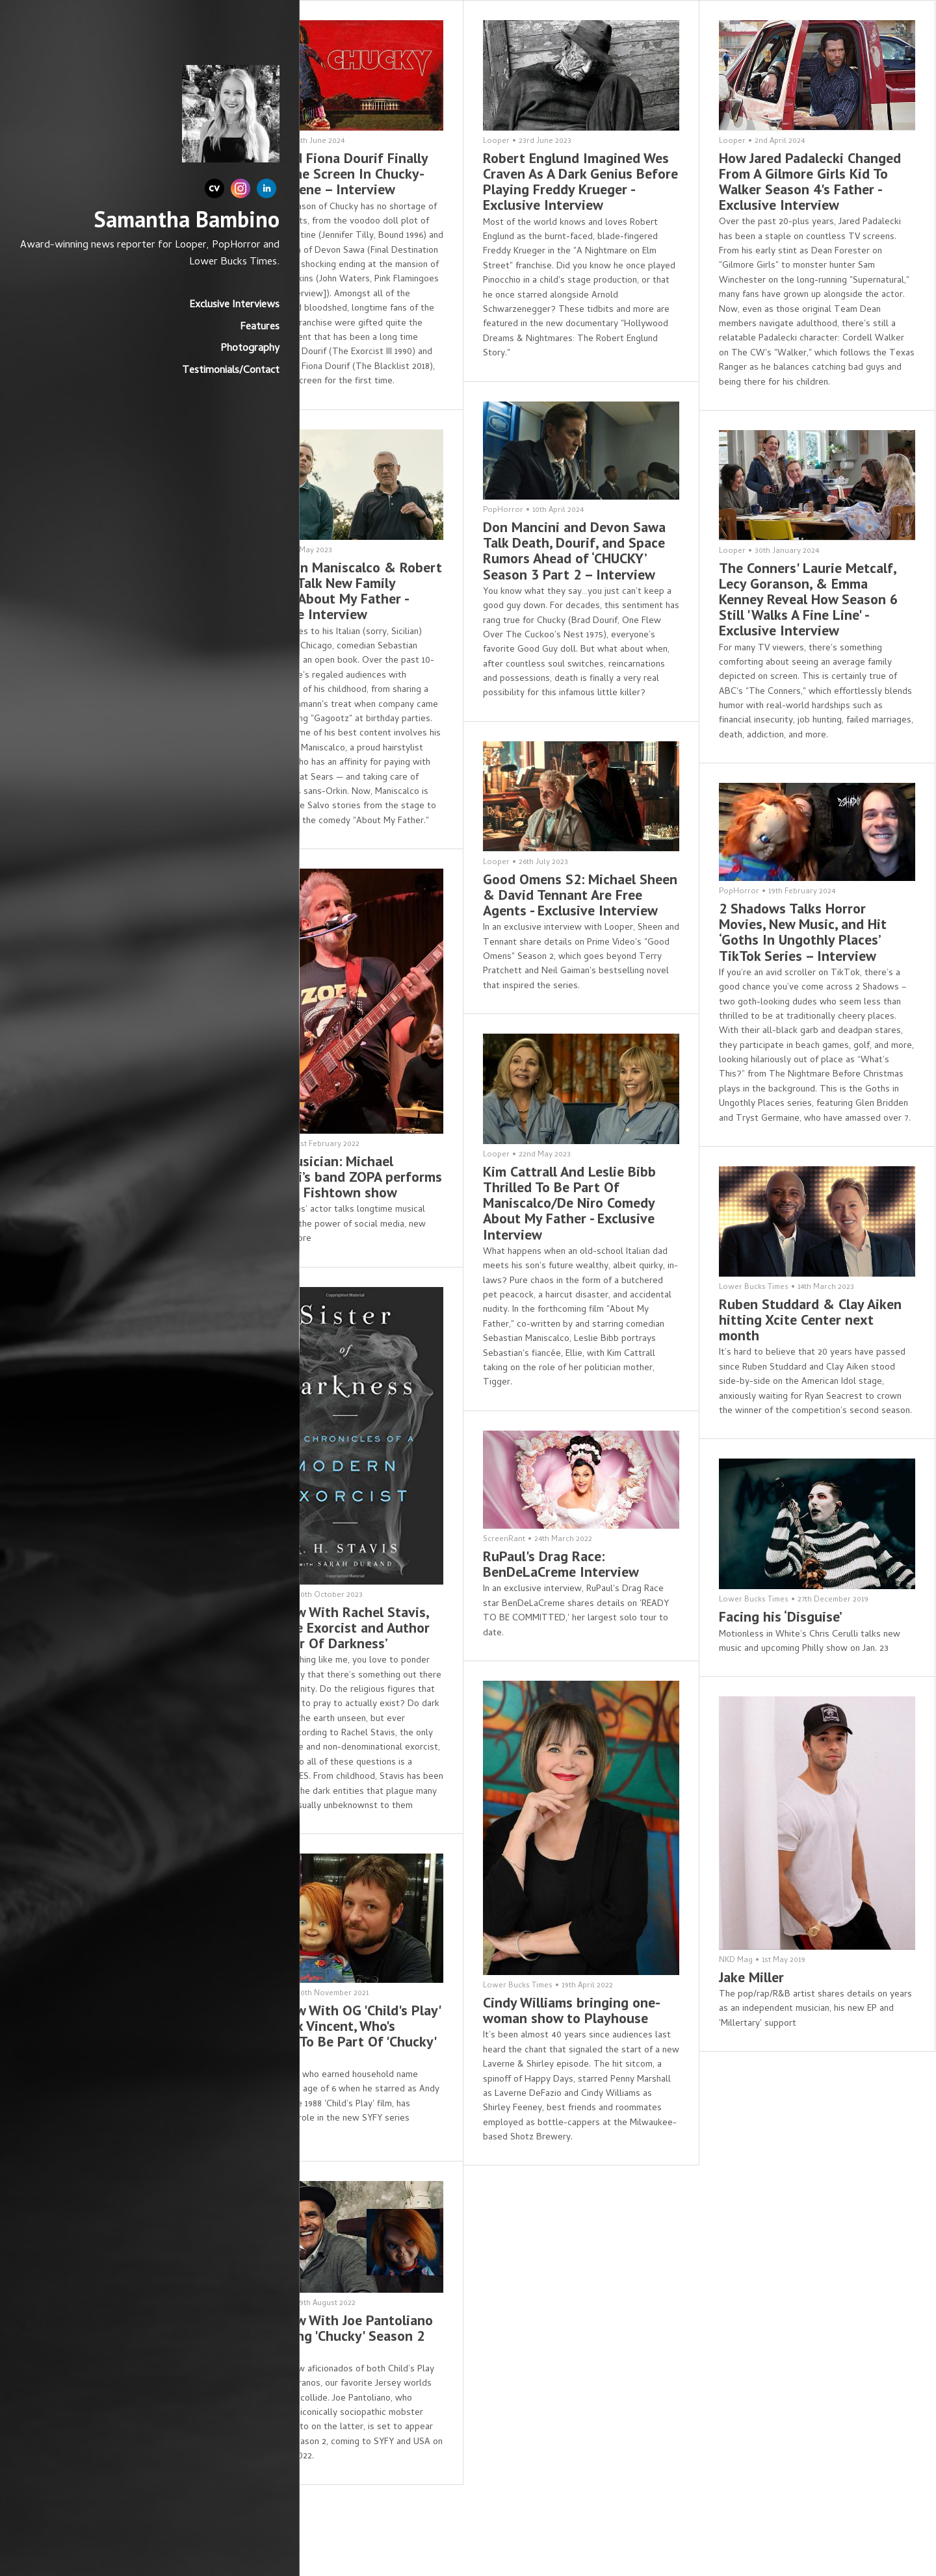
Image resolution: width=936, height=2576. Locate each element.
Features (187, 343)
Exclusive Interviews (162, 322)
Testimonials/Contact (158, 387)
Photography (177, 365)
